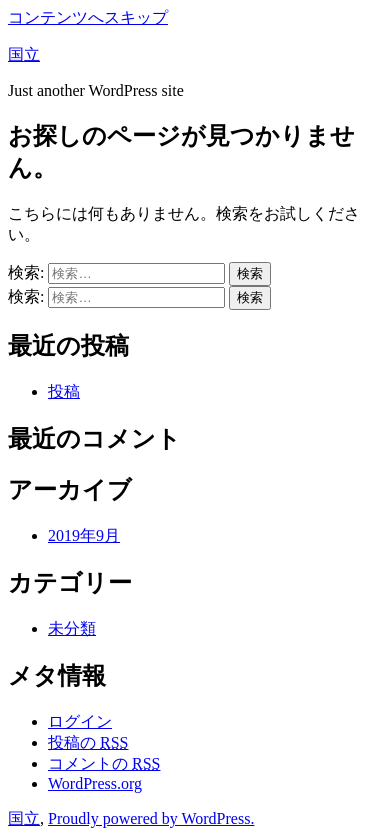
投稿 (64, 391)
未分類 (72, 628)
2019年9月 (84, 535)
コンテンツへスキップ (88, 17)
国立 (24, 54)
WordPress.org (95, 783)
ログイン (80, 721)
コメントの (104, 763)
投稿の (88, 742)
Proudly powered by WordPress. (151, 818)
